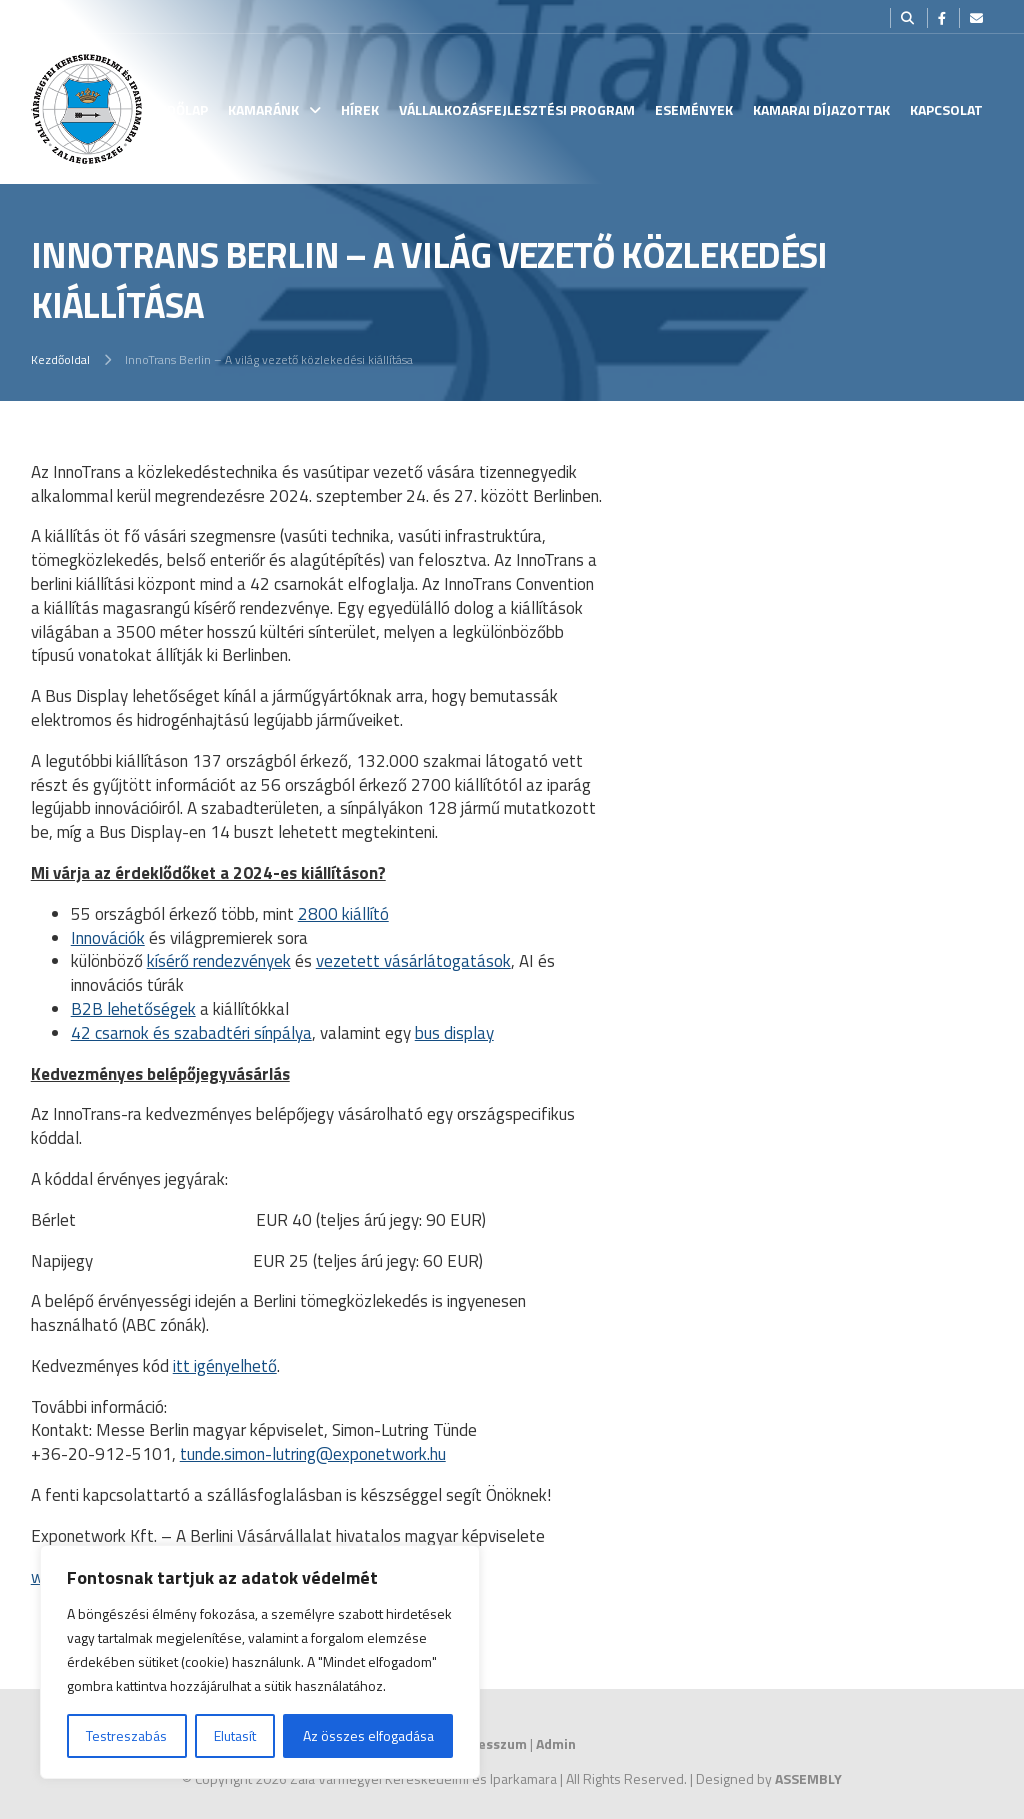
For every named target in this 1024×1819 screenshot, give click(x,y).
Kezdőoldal (60, 359)
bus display (454, 1033)
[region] (260, 1662)
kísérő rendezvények (219, 961)
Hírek (360, 109)
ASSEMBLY (808, 1778)
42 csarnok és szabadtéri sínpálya (191, 1033)
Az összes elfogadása (368, 1735)
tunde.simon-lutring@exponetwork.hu (313, 1454)
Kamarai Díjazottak (821, 109)
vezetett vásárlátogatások (413, 961)
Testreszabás (126, 1735)
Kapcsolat (946, 109)
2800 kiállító (343, 914)
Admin (556, 1743)
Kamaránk (263, 109)
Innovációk (108, 938)
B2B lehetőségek (133, 1009)
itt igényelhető (225, 1366)
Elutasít (235, 1735)
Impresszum (487, 1743)
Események (694, 109)
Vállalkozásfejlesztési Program (517, 109)
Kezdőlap (175, 109)
